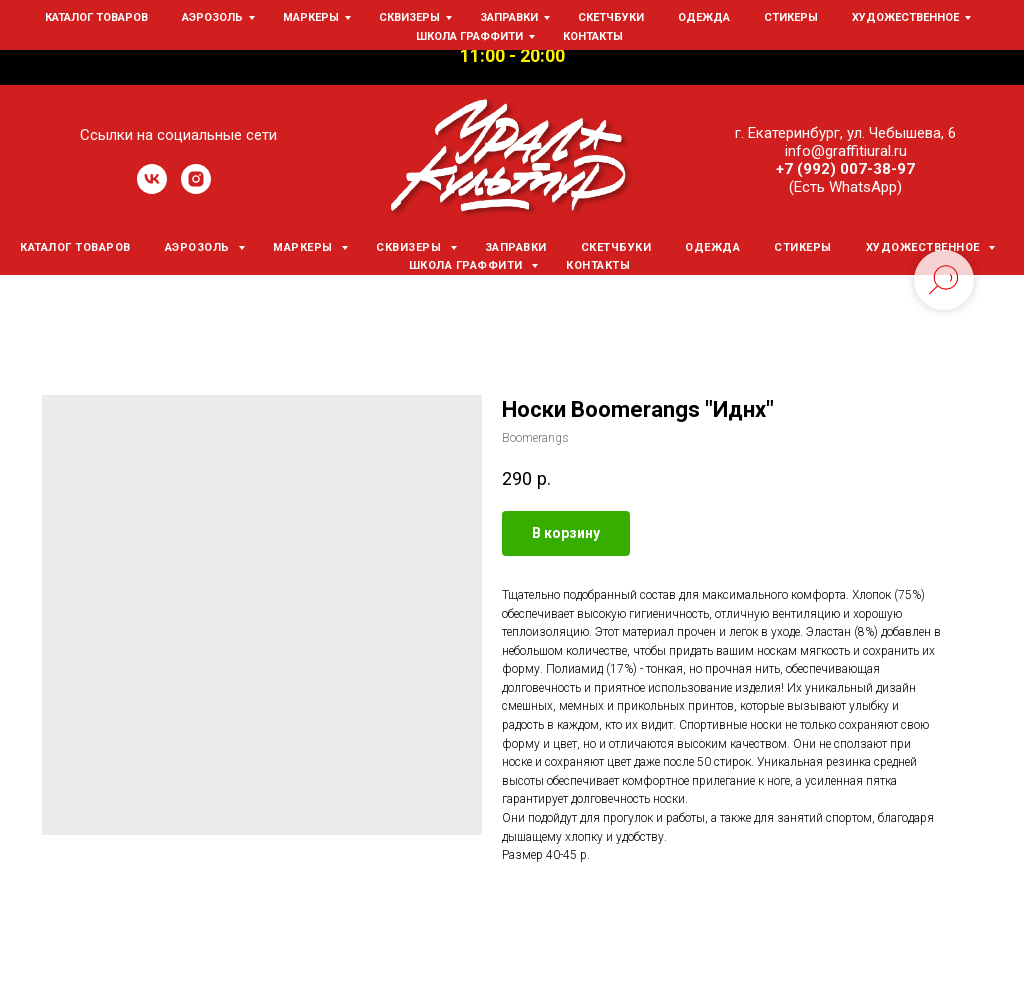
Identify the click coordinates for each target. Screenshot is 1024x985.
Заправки (516, 247)
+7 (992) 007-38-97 (845, 169)
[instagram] (196, 188)
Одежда (712, 247)
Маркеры (304, 247)
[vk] (152, 188)
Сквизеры (410, 247)
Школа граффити (468, 265)
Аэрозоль (199, 247)
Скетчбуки (616, 247)
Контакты (598, 265)
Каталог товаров (75, 247)
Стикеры (803, 247)
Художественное (925, 247)
